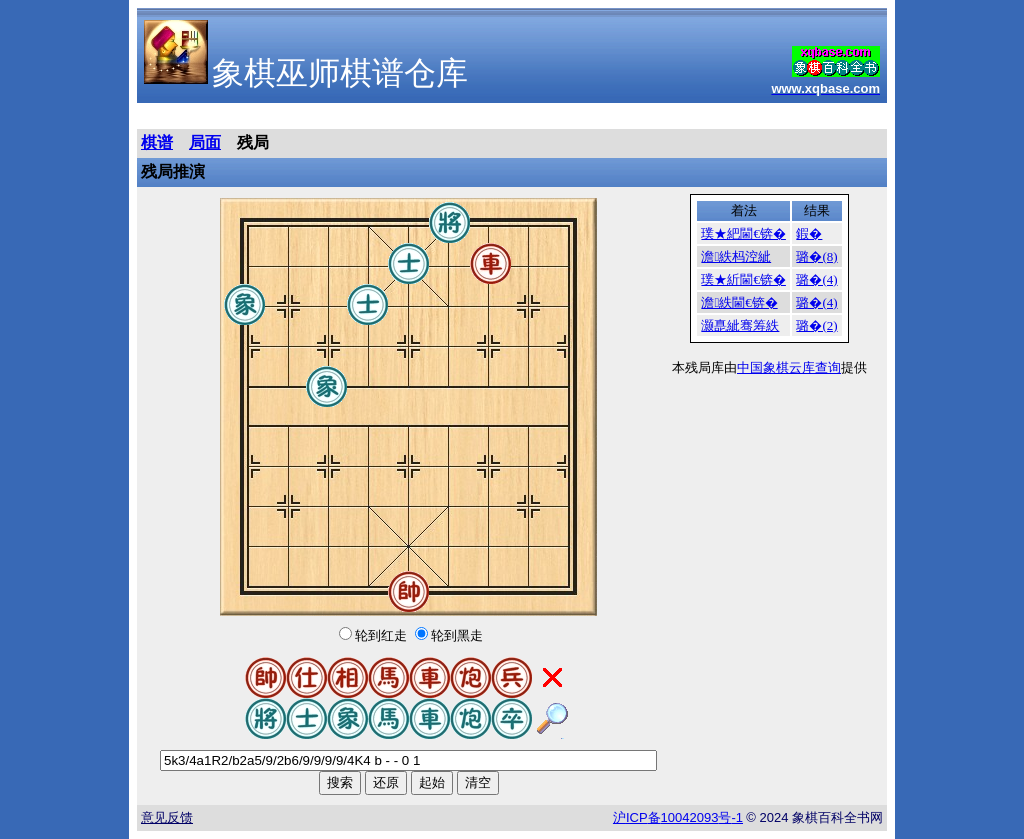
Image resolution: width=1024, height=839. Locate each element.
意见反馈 (167, 817)
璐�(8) (816, 256)
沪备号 (678, 817)
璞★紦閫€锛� (743, 233)
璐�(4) (816, 279)
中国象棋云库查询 (789, 367)
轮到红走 (381, 635)
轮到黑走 (457, 635)
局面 (205, 142)
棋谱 (157, 142)
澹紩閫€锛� (739, 302)
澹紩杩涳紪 (736, 256)
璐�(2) (816, 325)
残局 (253, 142)
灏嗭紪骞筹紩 (740, 325)
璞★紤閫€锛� (743, 279)
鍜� (809, 233)
